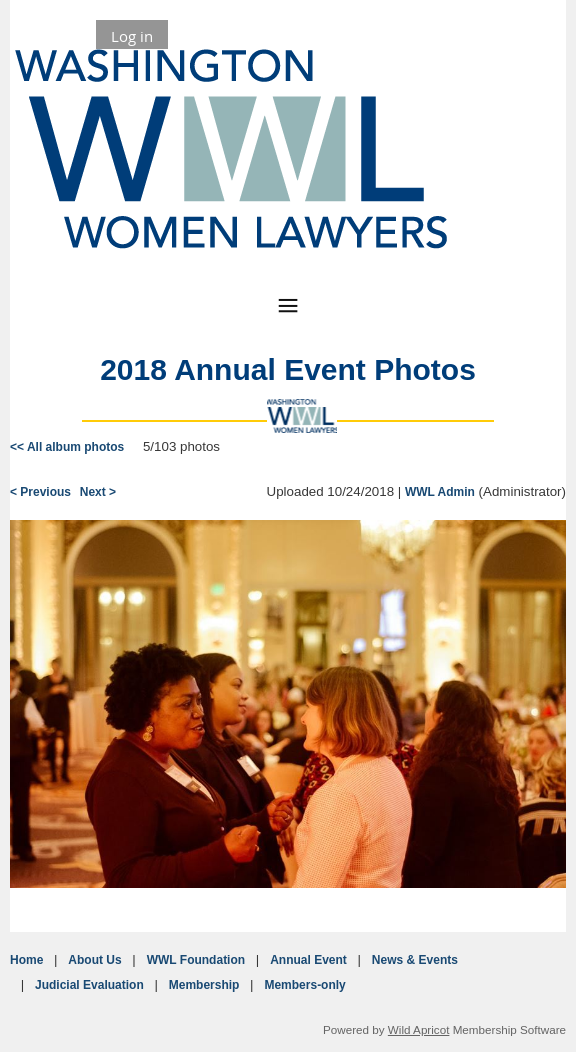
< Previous (40, 492)
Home (26, 960)
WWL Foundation (196, 960)
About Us (94, 960)
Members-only (304, 985)
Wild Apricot (419, 1029)
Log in (132, 36)
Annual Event (308, 960)
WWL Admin (440, 492)
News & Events (415, 960)
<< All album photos (67, 447)
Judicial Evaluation (89, 985)
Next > (98, 492)
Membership (204, 985)
